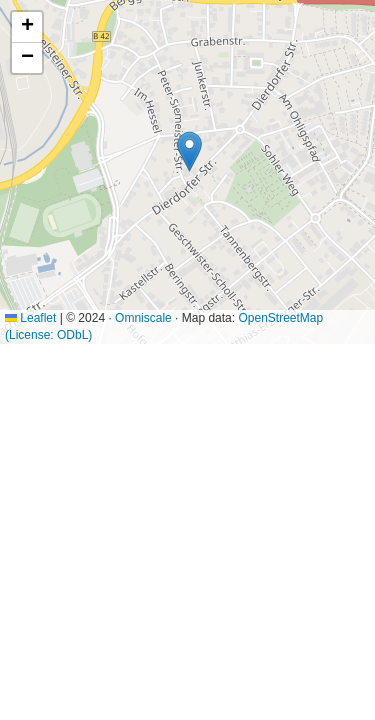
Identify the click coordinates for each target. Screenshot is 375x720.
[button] (189, 151)
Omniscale (143, 318)
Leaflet (30, 318)
